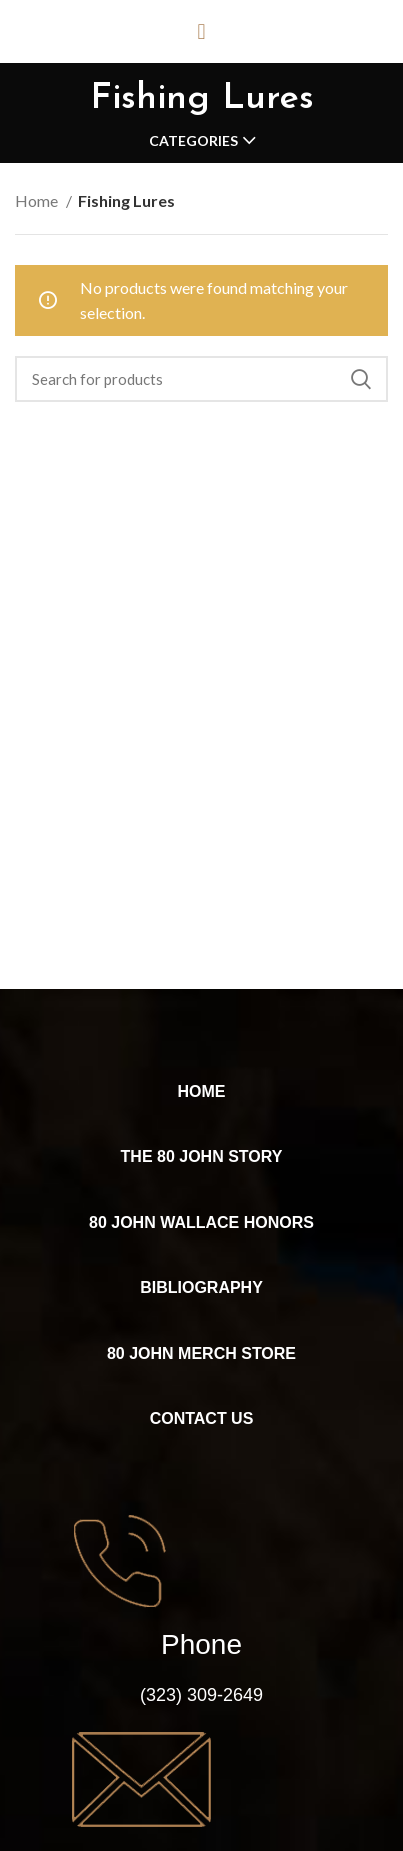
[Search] (201, 379)
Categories (193, 141)
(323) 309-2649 (201, 1695)
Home (38, 200)
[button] (201, 31)
